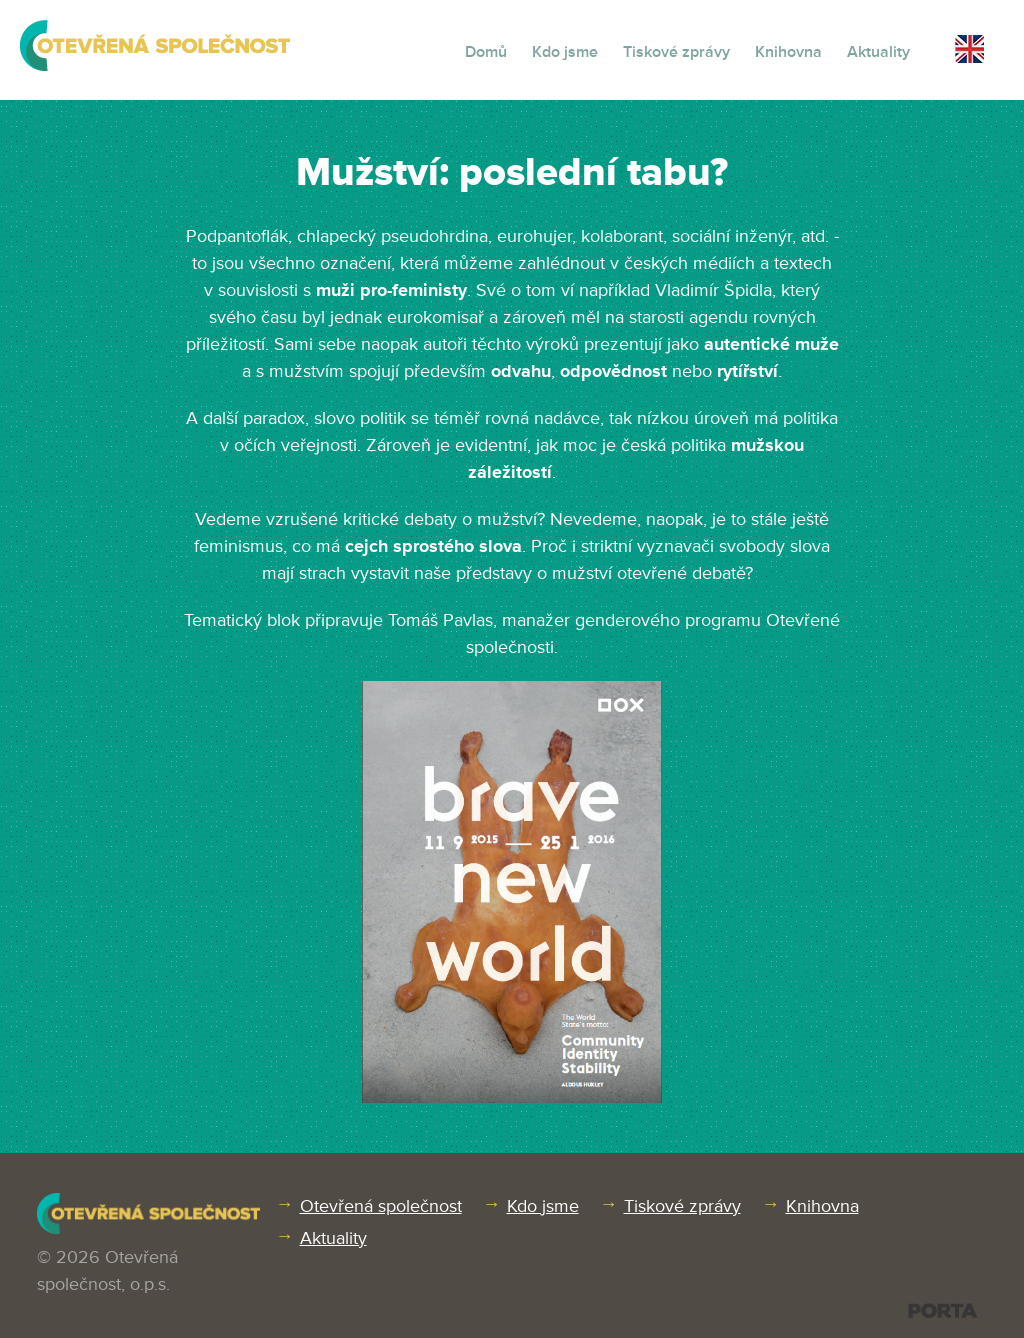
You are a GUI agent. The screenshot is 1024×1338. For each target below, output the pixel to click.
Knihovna (788, 52)
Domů (486, 52)
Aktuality (878, 52)
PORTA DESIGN (942, 1310)
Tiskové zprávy (676, 52)
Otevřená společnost (381, 1206)
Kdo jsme (565, 52)
